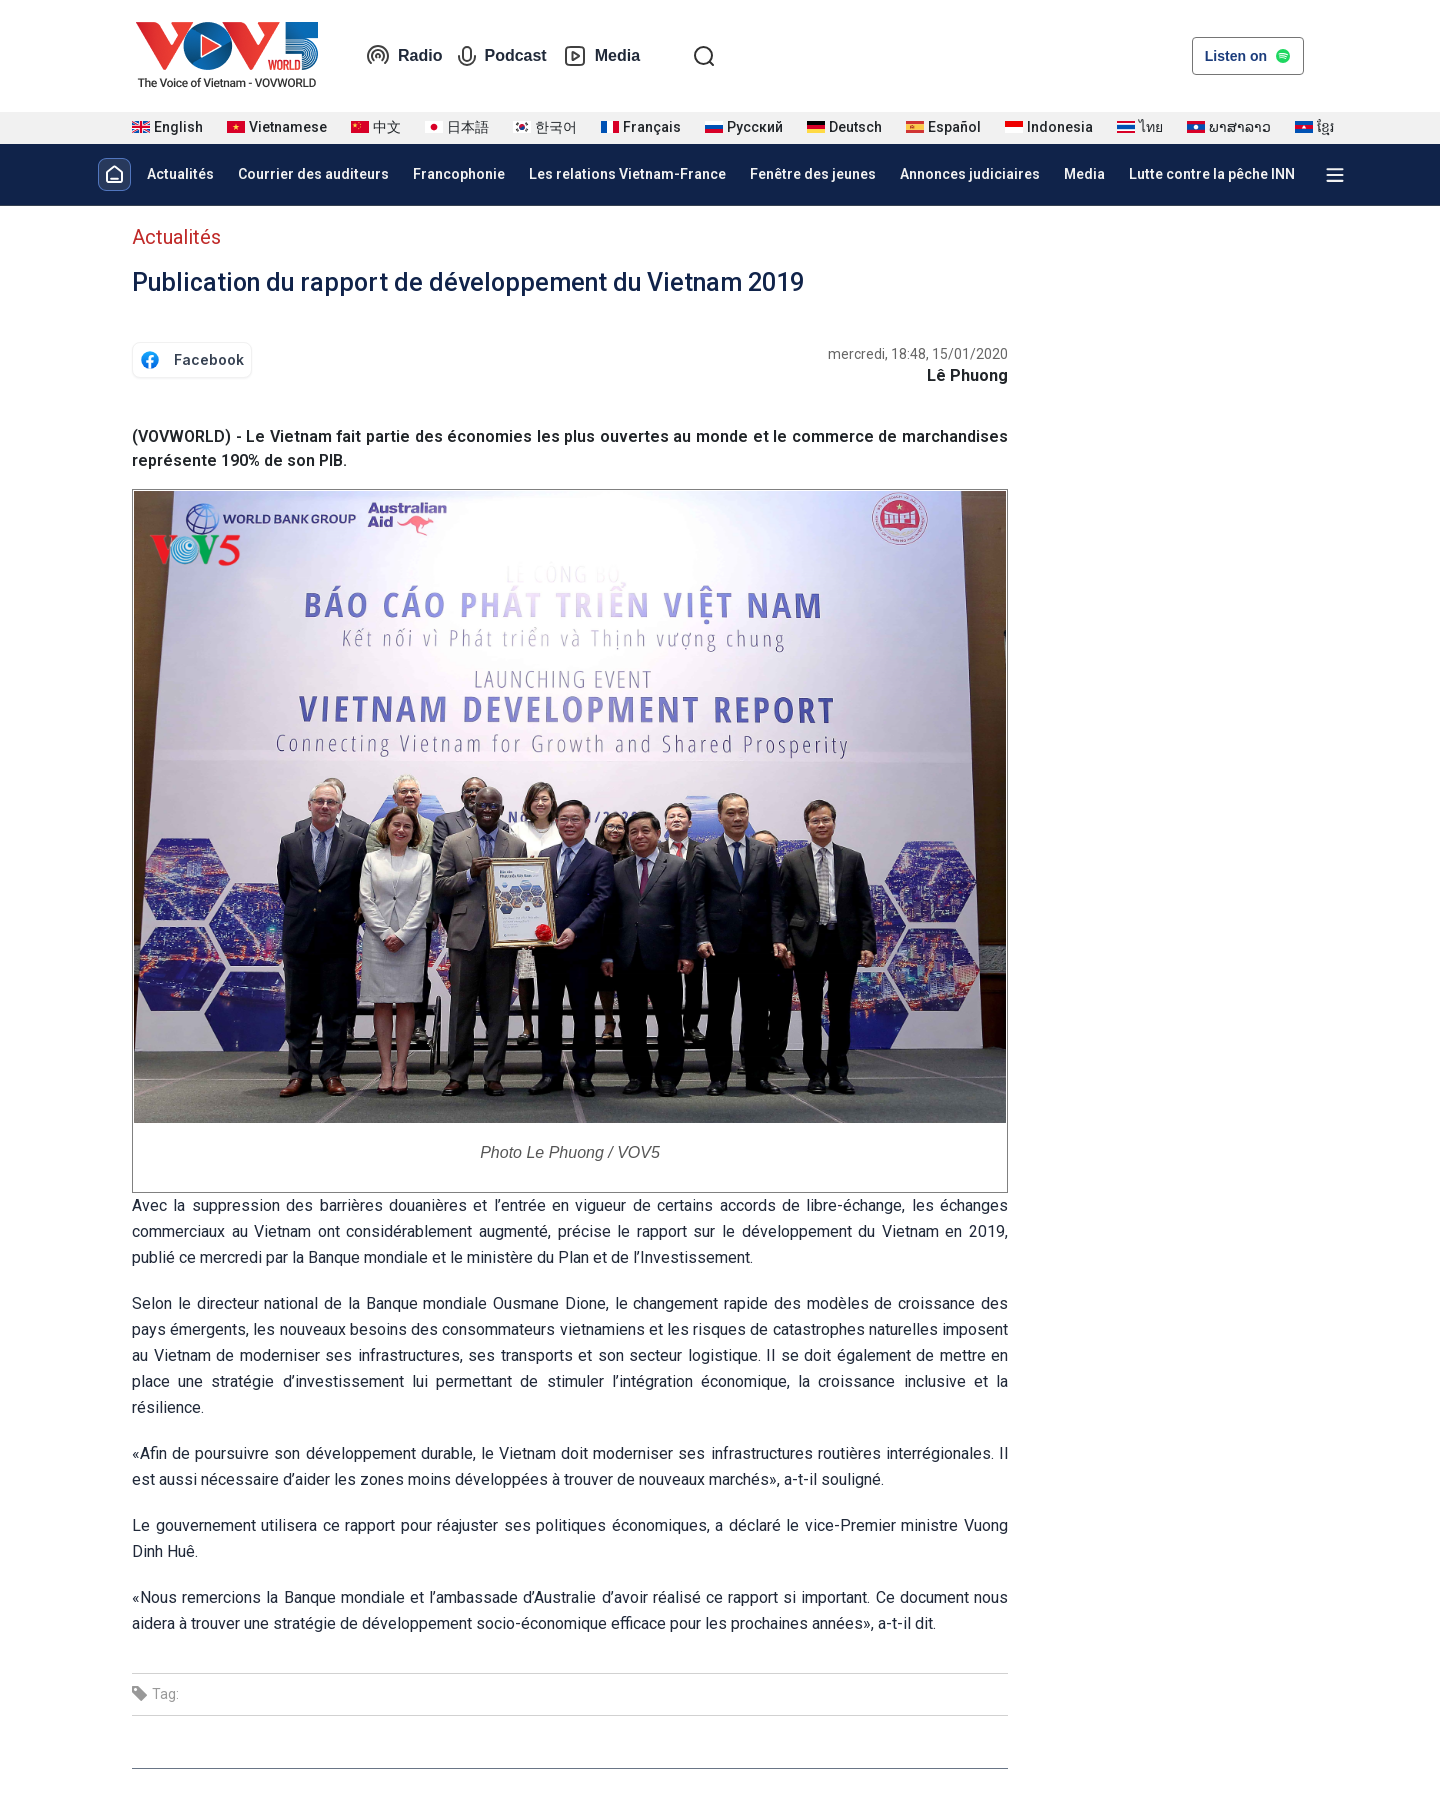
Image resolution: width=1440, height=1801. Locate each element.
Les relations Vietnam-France (627, 174)
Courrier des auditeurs (313, 174)
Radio (404, 56)
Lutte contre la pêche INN (1212, 174)
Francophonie (459, 174)
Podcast (502, 56)
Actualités (180, 174)
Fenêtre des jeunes (813, 174)
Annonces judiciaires (970, 174)
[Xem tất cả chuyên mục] (1335, 175)
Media (601, 56)
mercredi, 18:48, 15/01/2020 (918, 354)
